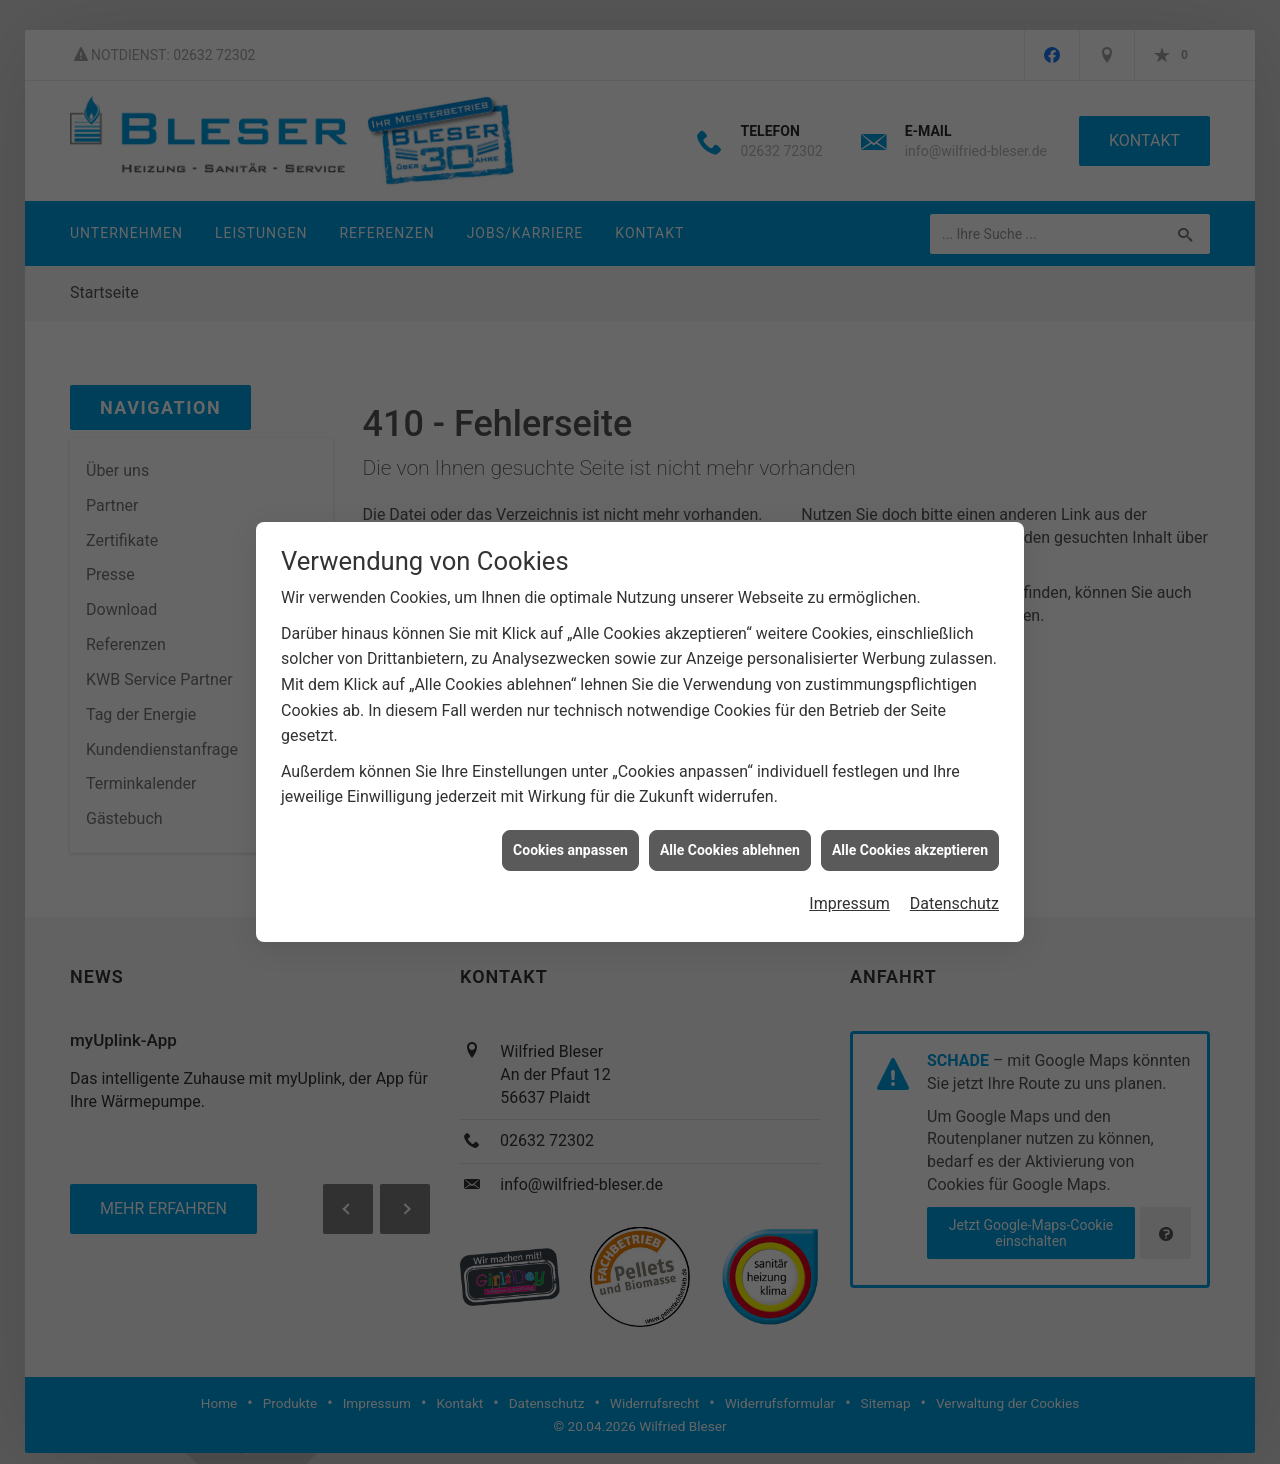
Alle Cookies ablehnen (730, 844)
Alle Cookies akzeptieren (910, 844)
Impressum (849, 897)
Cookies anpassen (570, 844)
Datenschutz (954, 897)
